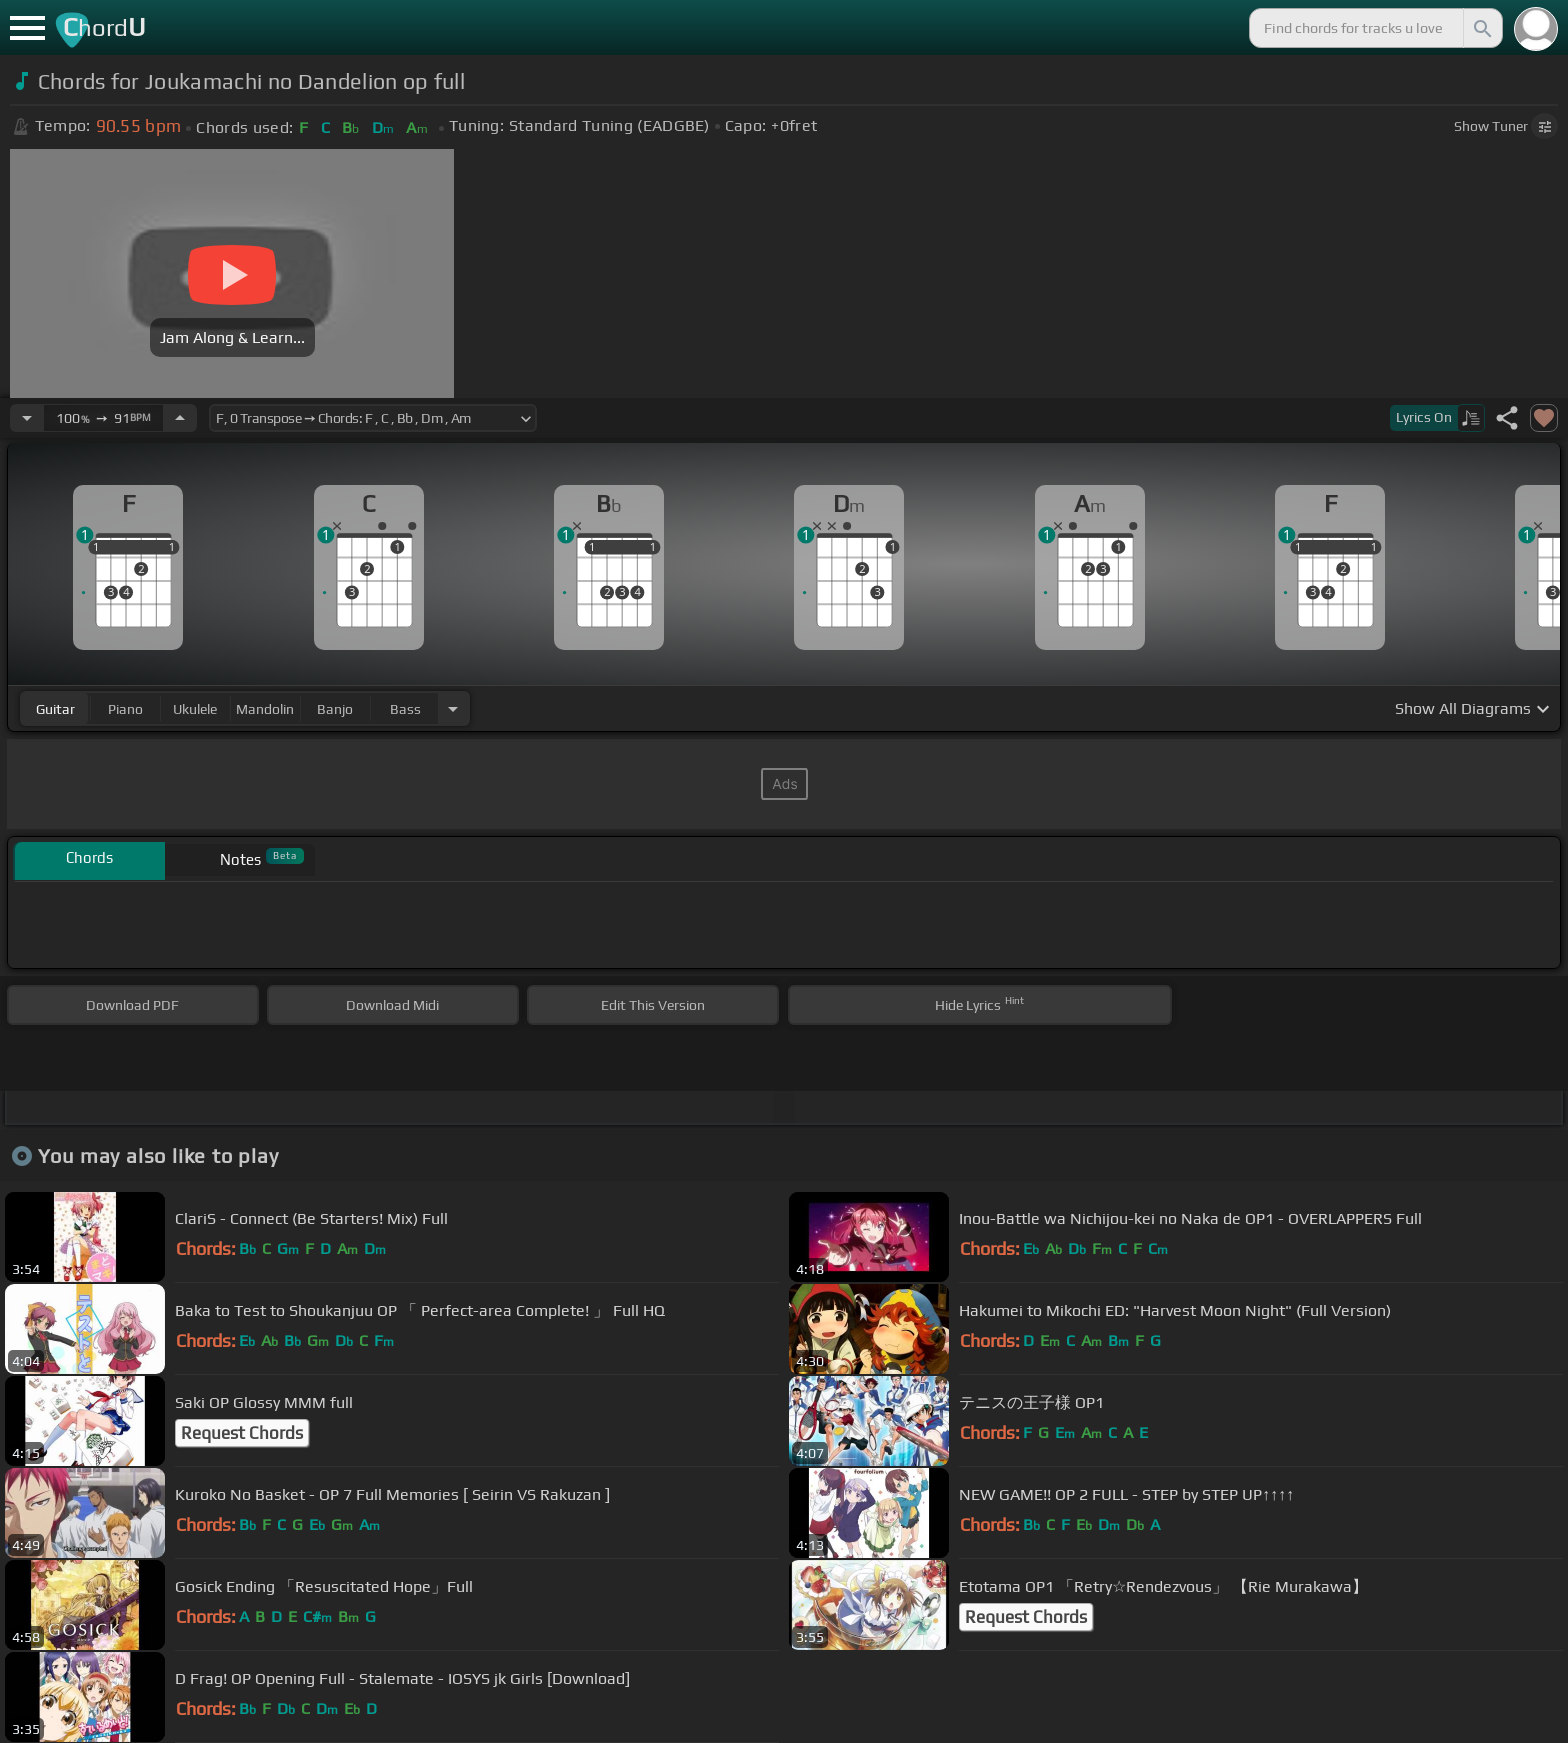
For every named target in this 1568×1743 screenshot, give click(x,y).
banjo (335, 709)
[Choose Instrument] (453, 708)
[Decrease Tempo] (27, 418)
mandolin (265, 709)
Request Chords (242, 1433)
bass (405, 709)
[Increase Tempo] (180, 418)
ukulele (195, 709)
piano (125, 709)
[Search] (1481, 28)
